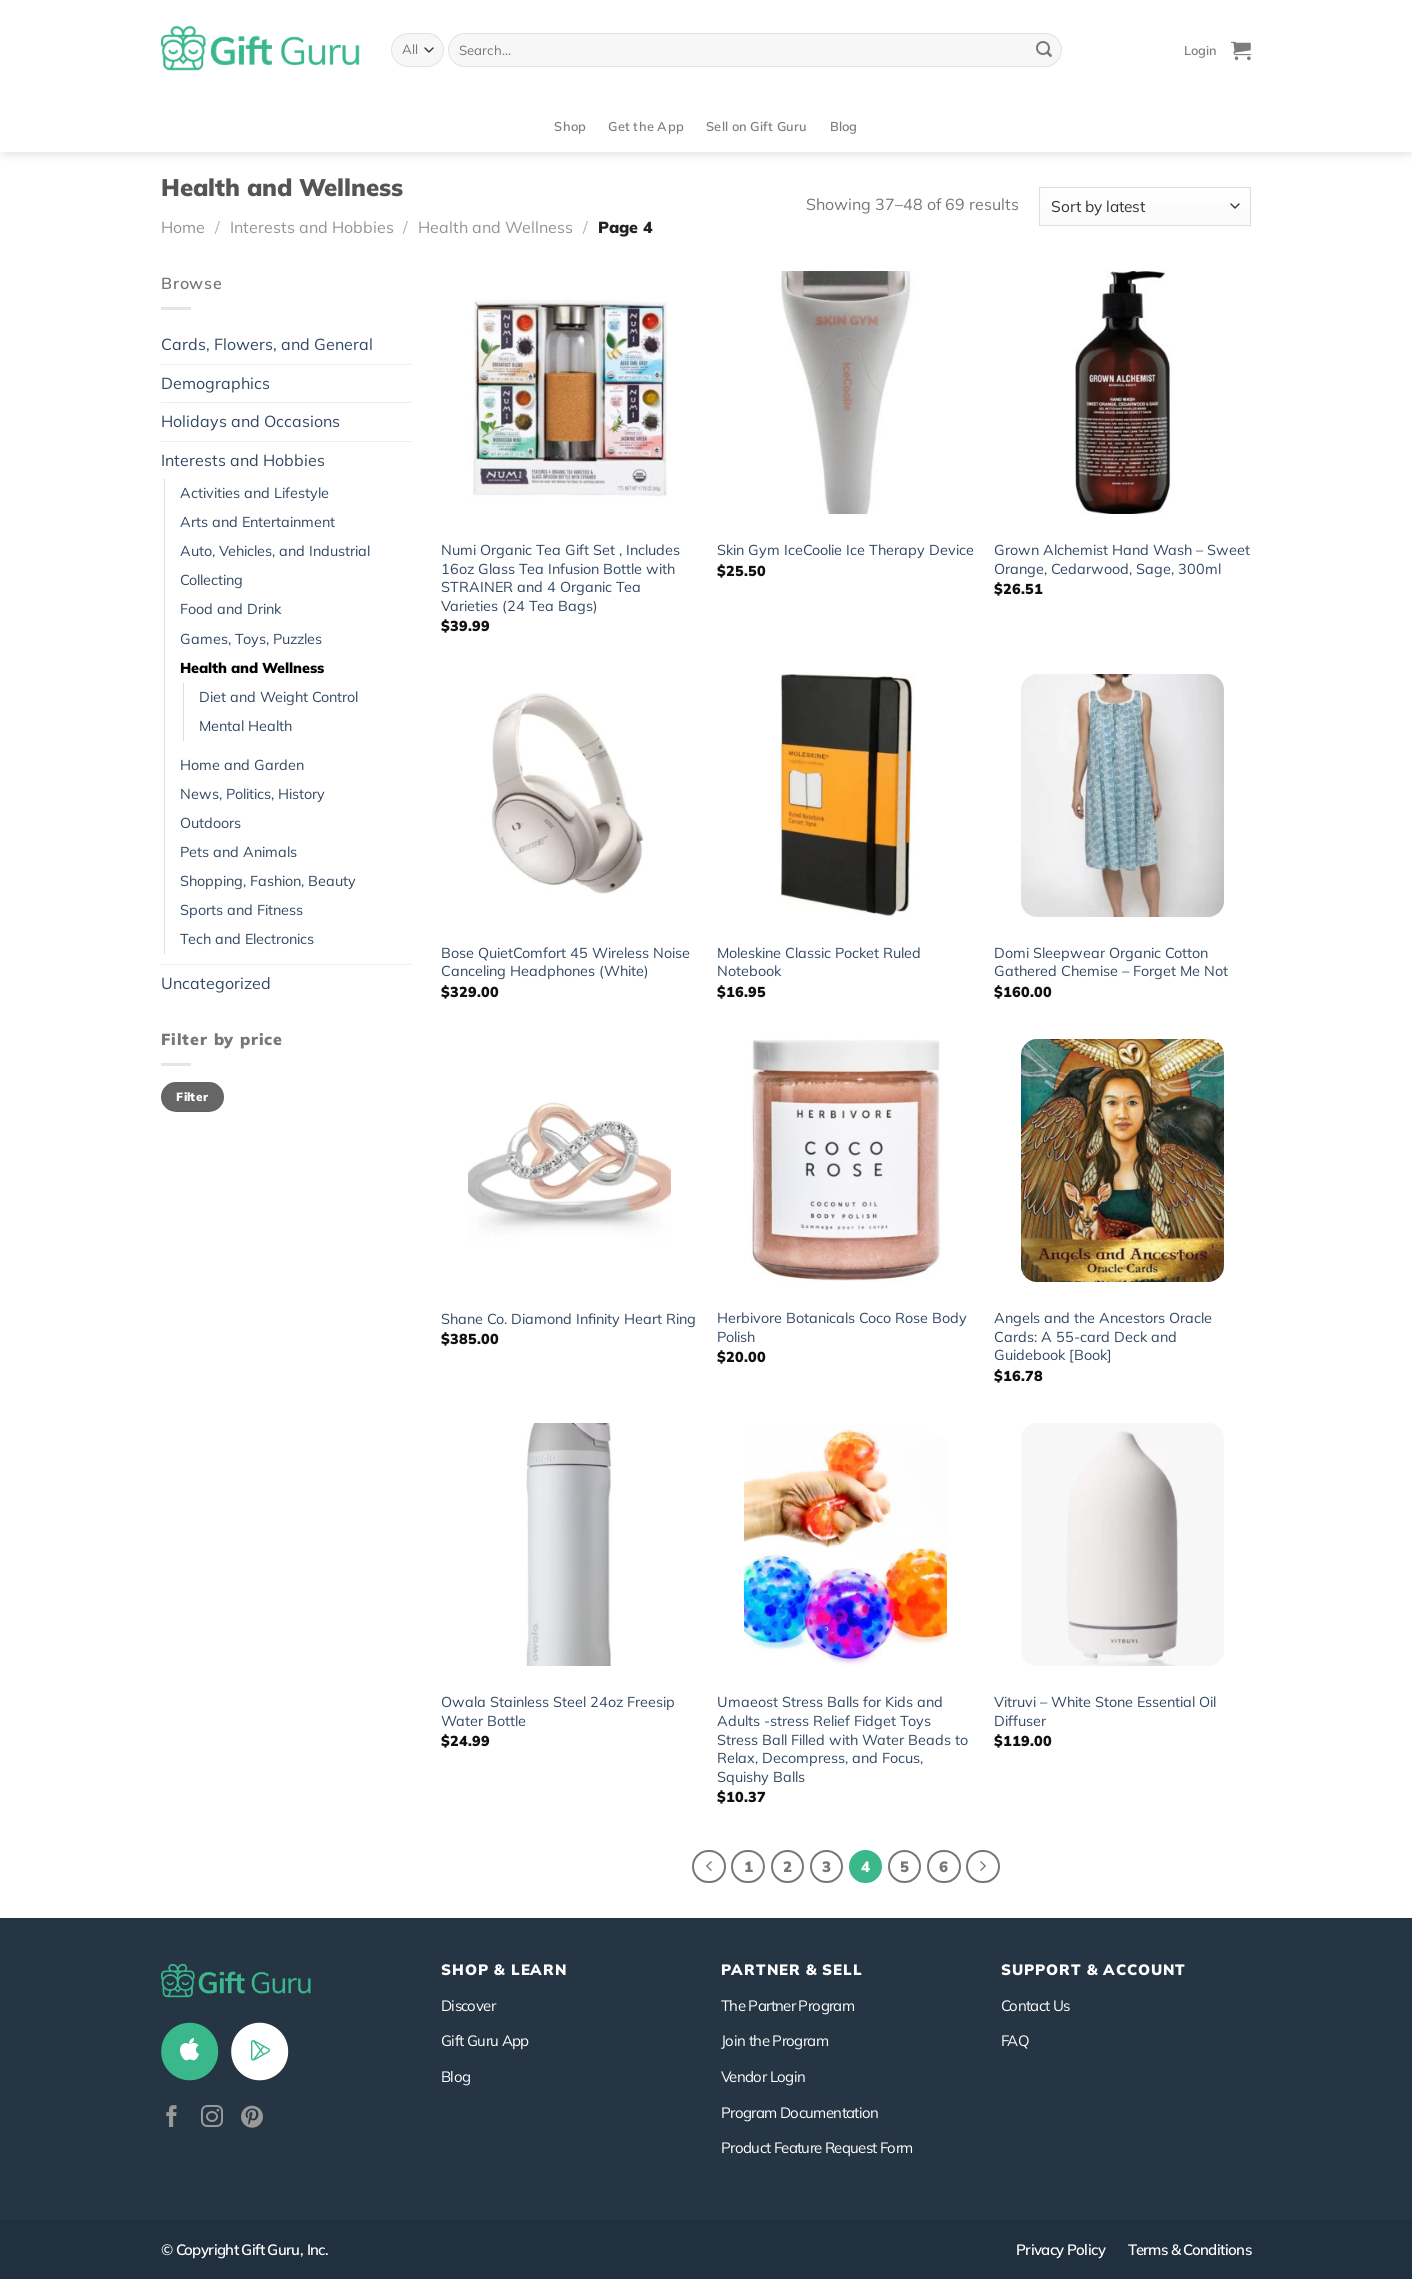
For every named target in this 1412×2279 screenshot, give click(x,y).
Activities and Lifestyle (254, 493)
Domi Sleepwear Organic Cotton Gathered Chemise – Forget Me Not (1111, 962)
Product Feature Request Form (816, 2147)
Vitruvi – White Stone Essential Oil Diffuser (1105, 1711)
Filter (192, 1096)
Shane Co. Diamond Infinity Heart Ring (568, 1319)
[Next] (983, 1867)
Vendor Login (763, 2076)
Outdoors (210, 823)
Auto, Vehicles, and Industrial (275, 551)
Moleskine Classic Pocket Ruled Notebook (819, 962)
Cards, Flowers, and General (267, 344)
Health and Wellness (495, 227)
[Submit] (1044, 50)
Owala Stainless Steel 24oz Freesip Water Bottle (558, 1711)
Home (183, 227)
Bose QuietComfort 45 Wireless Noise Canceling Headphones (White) (565, 962)
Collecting (211, 580)
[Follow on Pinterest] (252, 2118)
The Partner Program (787, 2005)
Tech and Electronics (247, 939)
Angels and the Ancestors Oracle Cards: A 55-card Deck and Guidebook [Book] (1103, 1336)
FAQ (1015, 2040)
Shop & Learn (504, 1969)
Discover (468, 2005)
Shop (570, 126)
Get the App (646, 126)
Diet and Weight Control (278, 697)
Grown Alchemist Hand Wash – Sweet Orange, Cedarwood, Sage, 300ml (1122, 559)
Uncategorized (216, 983)
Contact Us (1035, 2005)
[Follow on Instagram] (212, 2118)
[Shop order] (1145, 206)
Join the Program (774, 2040)
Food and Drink (230, 609)
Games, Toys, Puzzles (251, 639)
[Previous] (709, 1867)
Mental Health (245, 726)
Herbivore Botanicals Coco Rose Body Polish (842, 1327)
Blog (844, 126)
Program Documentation (800, 2112)
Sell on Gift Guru (756, 126)
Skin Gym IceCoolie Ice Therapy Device (845, 550)
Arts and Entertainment (257, 522)
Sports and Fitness (241, 910)
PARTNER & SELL (792, 1969)
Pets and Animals (238, 852)
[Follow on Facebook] (172, 2118)
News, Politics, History (252, 794)
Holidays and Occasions (250, 421)
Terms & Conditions (1189, 2249)
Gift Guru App (485, 2040)
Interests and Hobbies (312, 227)
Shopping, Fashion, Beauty (268, 881)
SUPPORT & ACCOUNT (1093, 1969)
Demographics (215, 383)
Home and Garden (242, 765)
